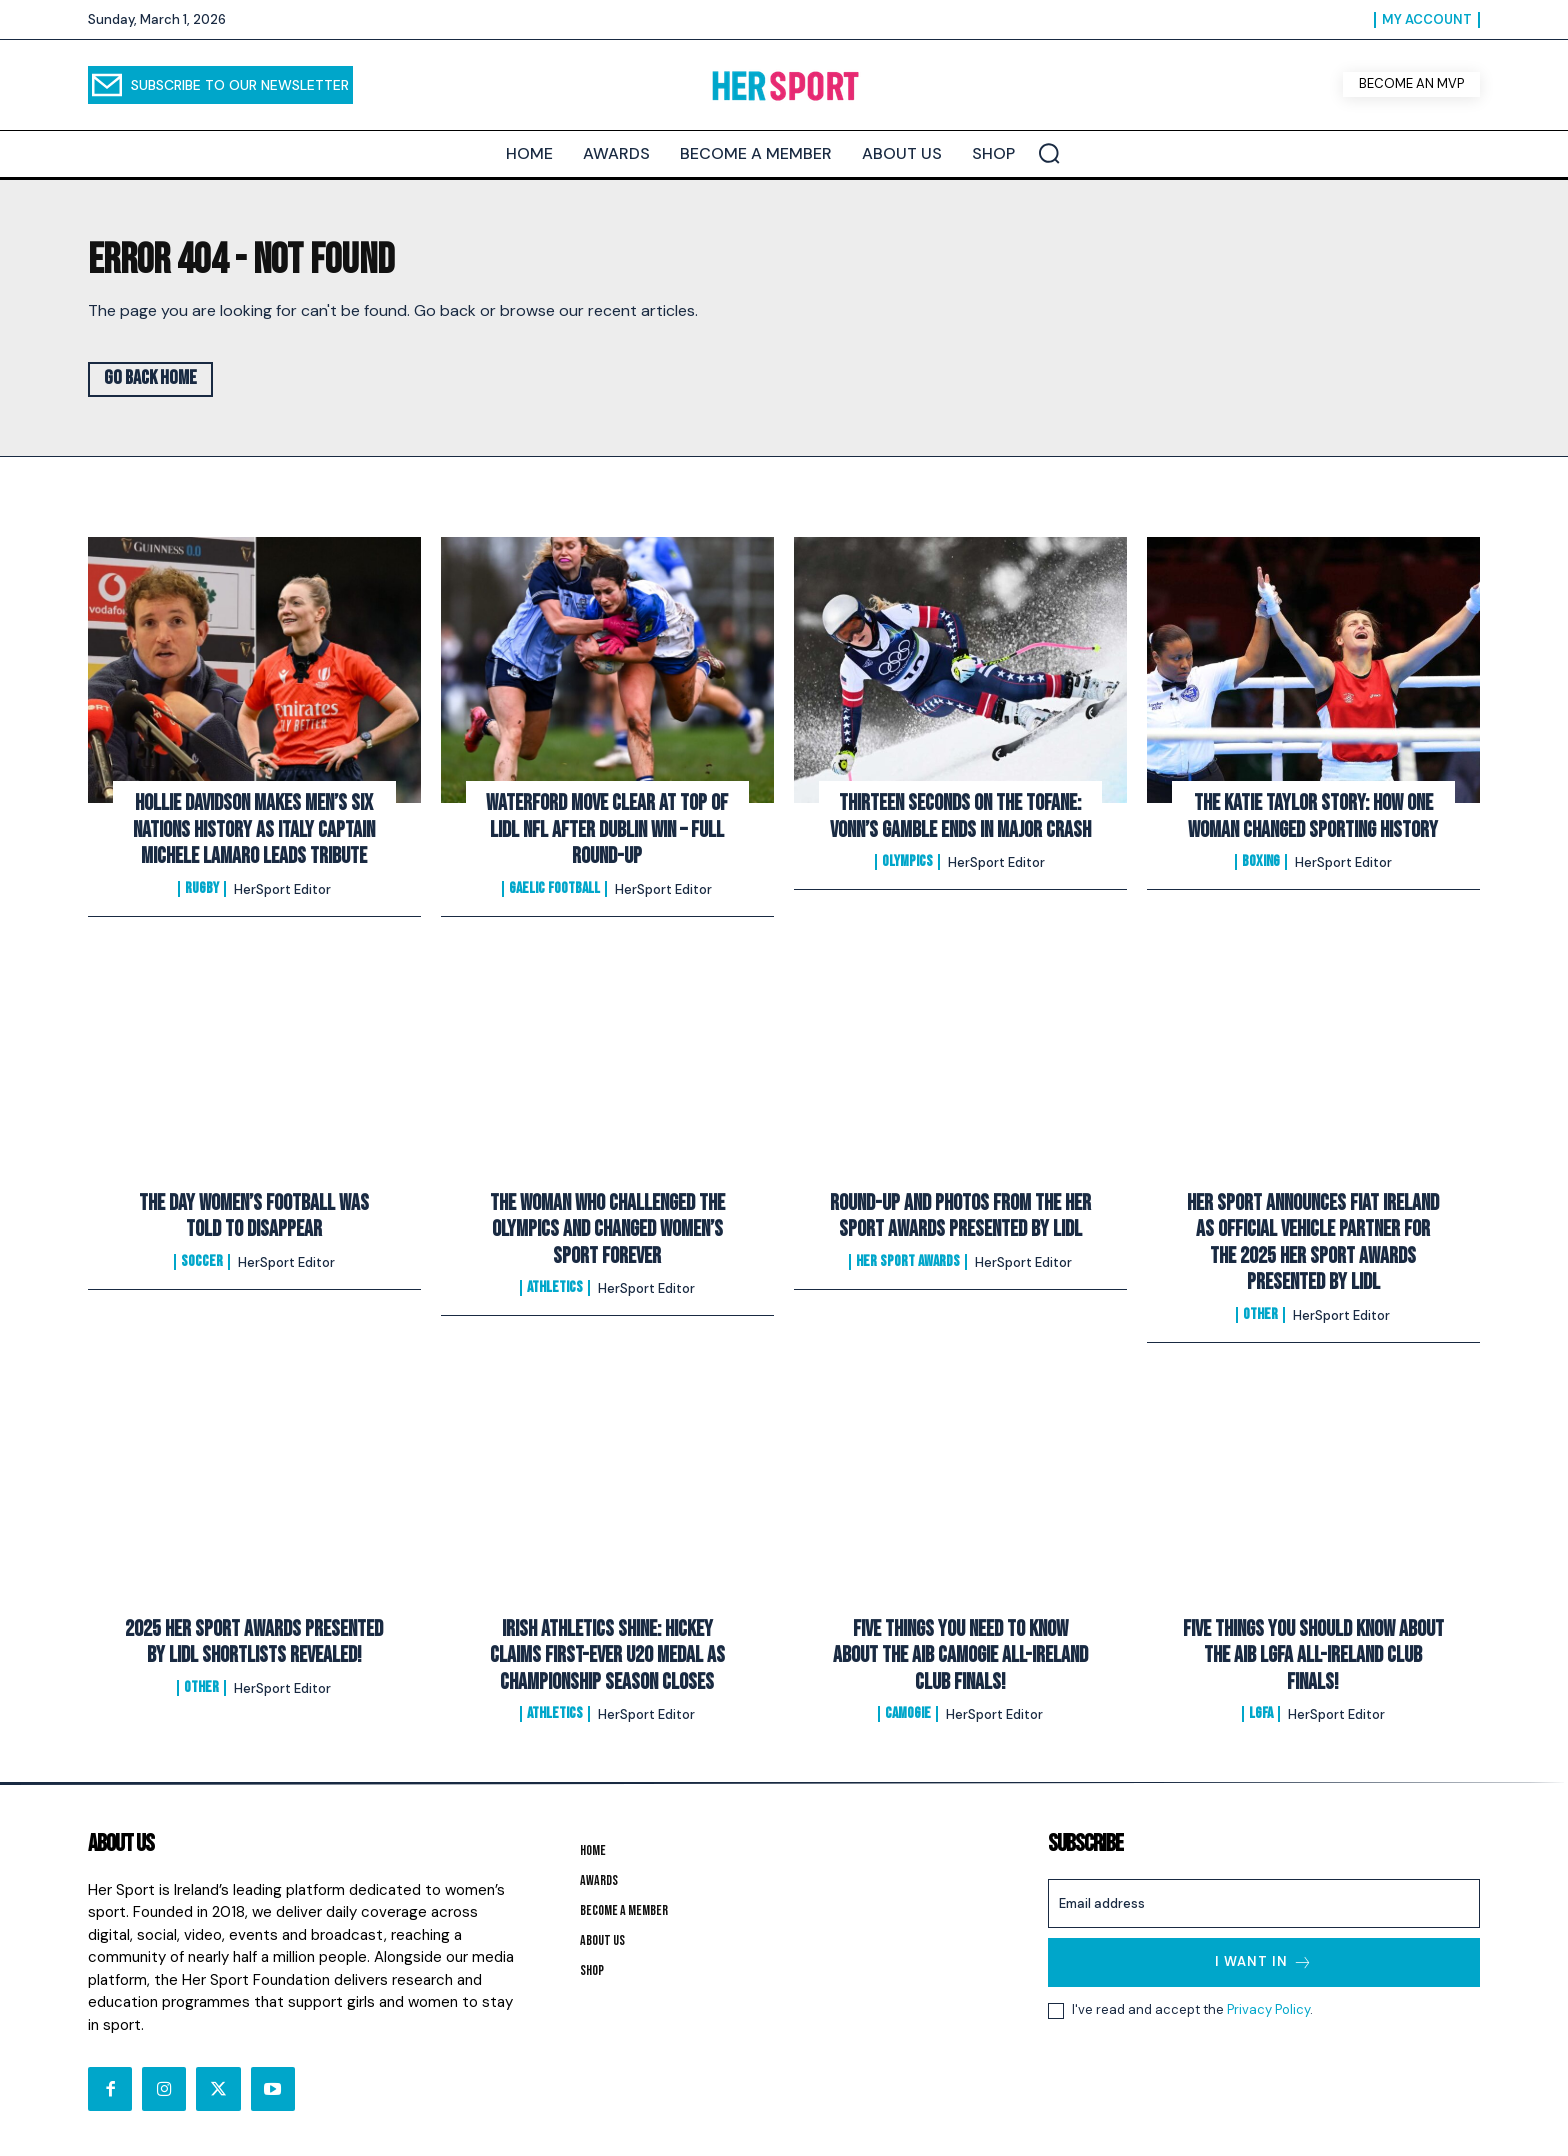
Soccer (202, 1262)
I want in (1264, 1962)
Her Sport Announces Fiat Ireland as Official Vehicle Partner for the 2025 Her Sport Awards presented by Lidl (1313, 1243)
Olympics (907, 862)
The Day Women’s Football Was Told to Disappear (254, 1216)
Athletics (555, 1288)
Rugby (202, 889)
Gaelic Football (554, 889)
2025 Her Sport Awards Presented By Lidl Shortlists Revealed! (254, 1642)
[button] (1049, 153)
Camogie (908, 1714)
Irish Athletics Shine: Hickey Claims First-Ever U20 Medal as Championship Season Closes (607, 1656)
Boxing (1261, 862)
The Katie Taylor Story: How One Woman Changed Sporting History (1313, 816)
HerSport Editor (282, 889)
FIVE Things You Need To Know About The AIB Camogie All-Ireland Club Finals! (960, 1656)
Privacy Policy (1268, 2010)
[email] (1264, 1903)
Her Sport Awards (908, 1262)
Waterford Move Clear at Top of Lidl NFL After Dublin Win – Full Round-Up (607, 830)
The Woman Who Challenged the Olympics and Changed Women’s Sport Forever (607, 1230)
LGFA (1261, 1714)
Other (1260, 1315)
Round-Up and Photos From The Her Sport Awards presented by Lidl (960, 1216)
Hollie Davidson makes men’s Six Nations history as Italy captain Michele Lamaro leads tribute (254, 830)
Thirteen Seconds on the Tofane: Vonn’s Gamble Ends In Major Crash (960, 816)
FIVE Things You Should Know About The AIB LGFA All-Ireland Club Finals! (1313, 1656)
